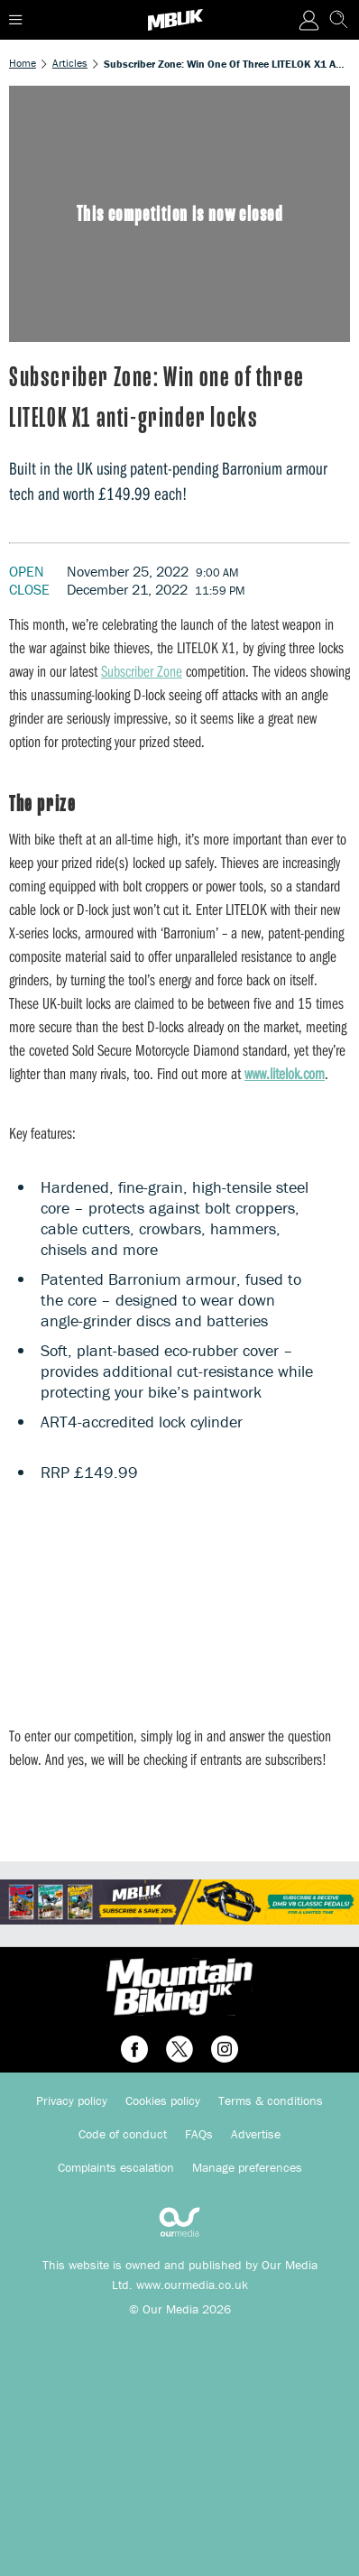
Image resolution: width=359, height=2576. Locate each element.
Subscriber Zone (141, 670)
